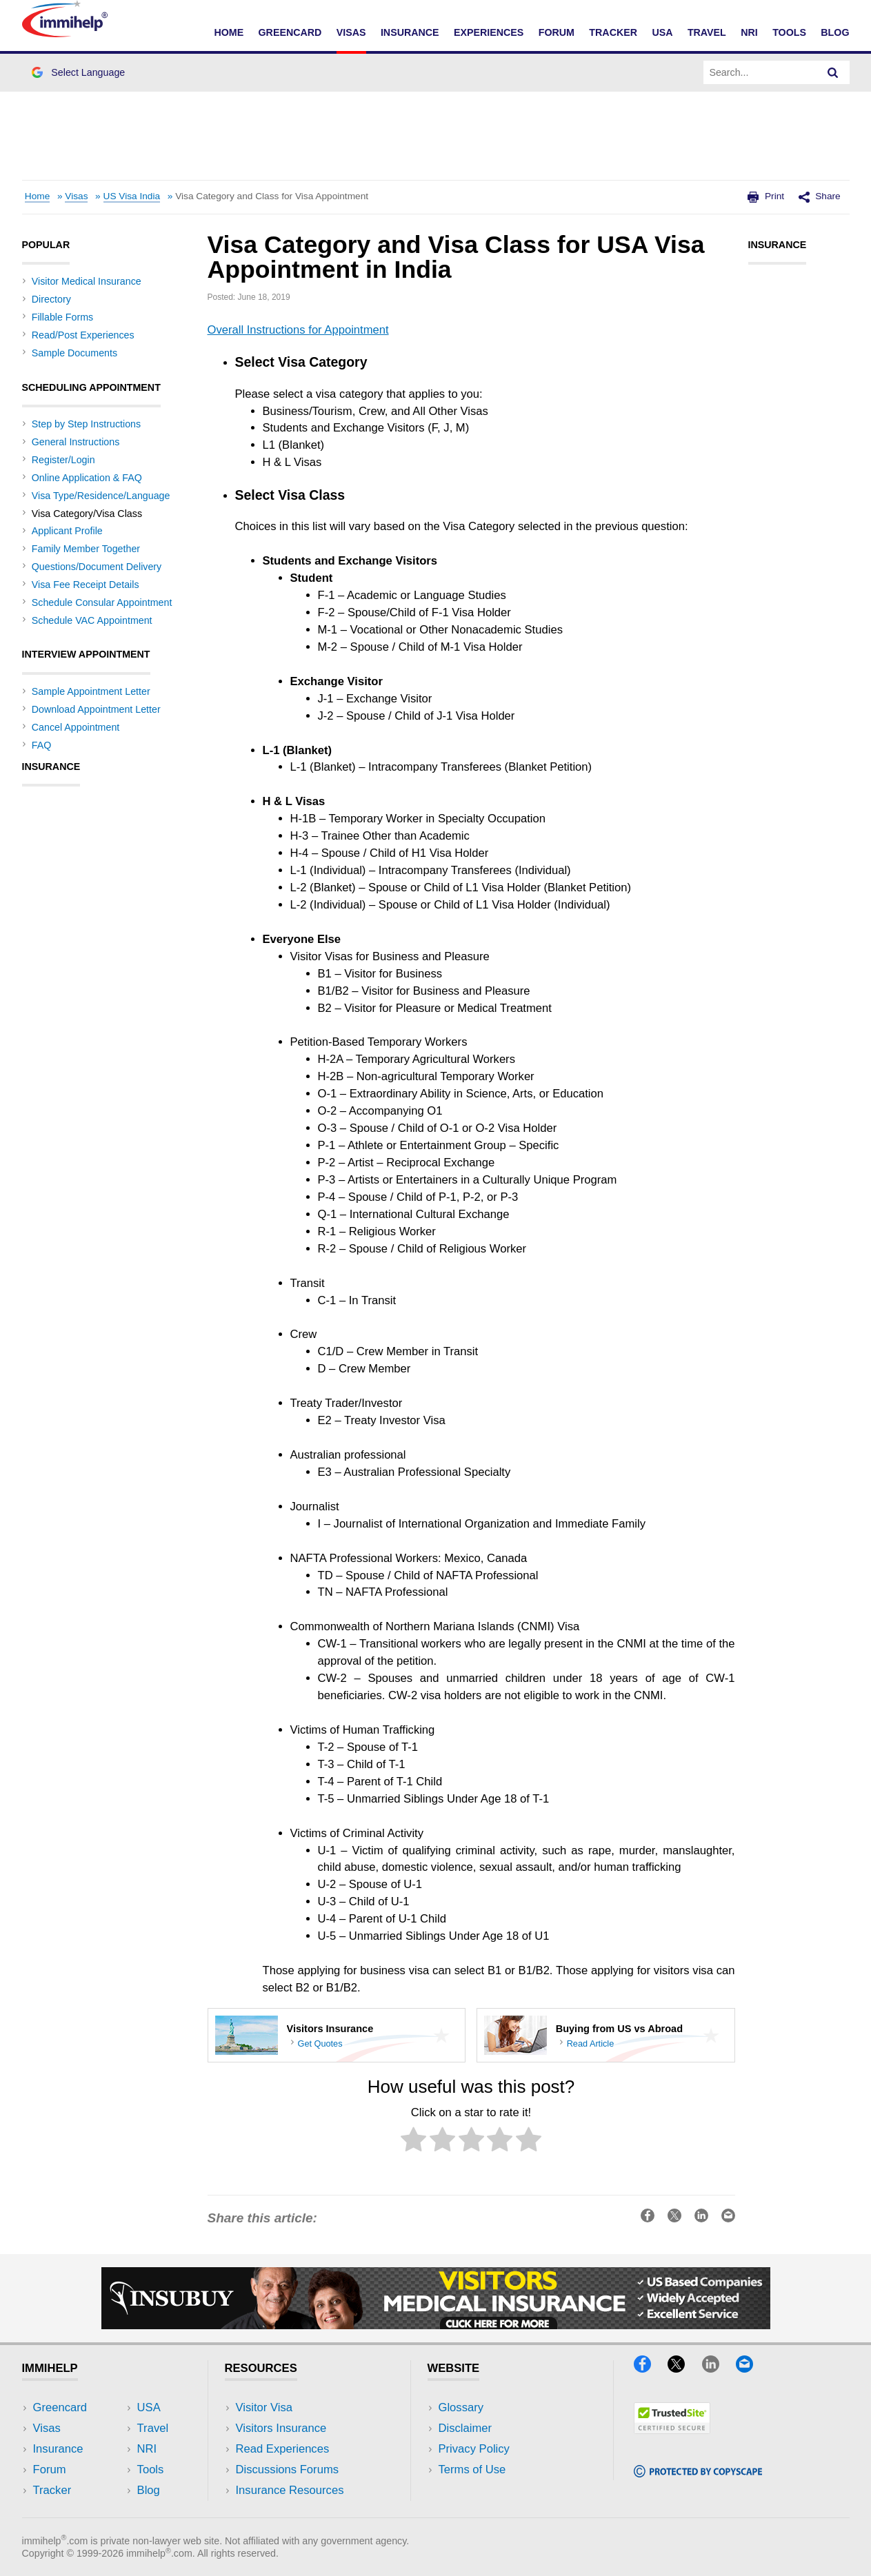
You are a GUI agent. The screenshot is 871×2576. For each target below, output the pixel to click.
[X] (683, 2368)
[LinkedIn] (717, 2368)
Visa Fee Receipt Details (85, 584)
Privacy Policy (474, 2448)
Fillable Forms (62, 317)
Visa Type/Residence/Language (101, 495)
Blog (835, 32)
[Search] (833, 72)
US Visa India (132, 196)
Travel (707, 32)
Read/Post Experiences (83, 335)
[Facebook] (649, 2368)
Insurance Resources (290, 2490)
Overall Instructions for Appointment (298, 329)
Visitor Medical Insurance (86, 281)
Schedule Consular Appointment (102, 602)
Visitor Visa (264, 2407)
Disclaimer (465, 2428)
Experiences (488, 32)
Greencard (290, 32)
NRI (749, 32)
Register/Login (63, 459)
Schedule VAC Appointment (92, 620)
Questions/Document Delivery (97, 566)
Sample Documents (74, 352)
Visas (351, 32)
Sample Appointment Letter (91, 691)
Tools (789, 32)
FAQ (42, 745)
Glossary (461, 2407)
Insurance (410, 32)
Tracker (613, 32)
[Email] (751, 2368)
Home (228, 32)
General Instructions (76, 441)
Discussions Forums (287, 2469)
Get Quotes (320, 2043)
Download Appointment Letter (96, 709)
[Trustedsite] (672, 2429)
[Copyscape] (698, 2473)
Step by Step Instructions (86, 423)
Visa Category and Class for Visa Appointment (271, 196)
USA (662, 32)
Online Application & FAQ (87, 477)
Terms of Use (472, 2469)
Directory (51, 299)
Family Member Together (86, 548)
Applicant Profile (67, 530)
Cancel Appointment (76, 727)
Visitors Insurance (281, 2428)
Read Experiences (283, 2448)
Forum (556, 32)
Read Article (590, 2043)
